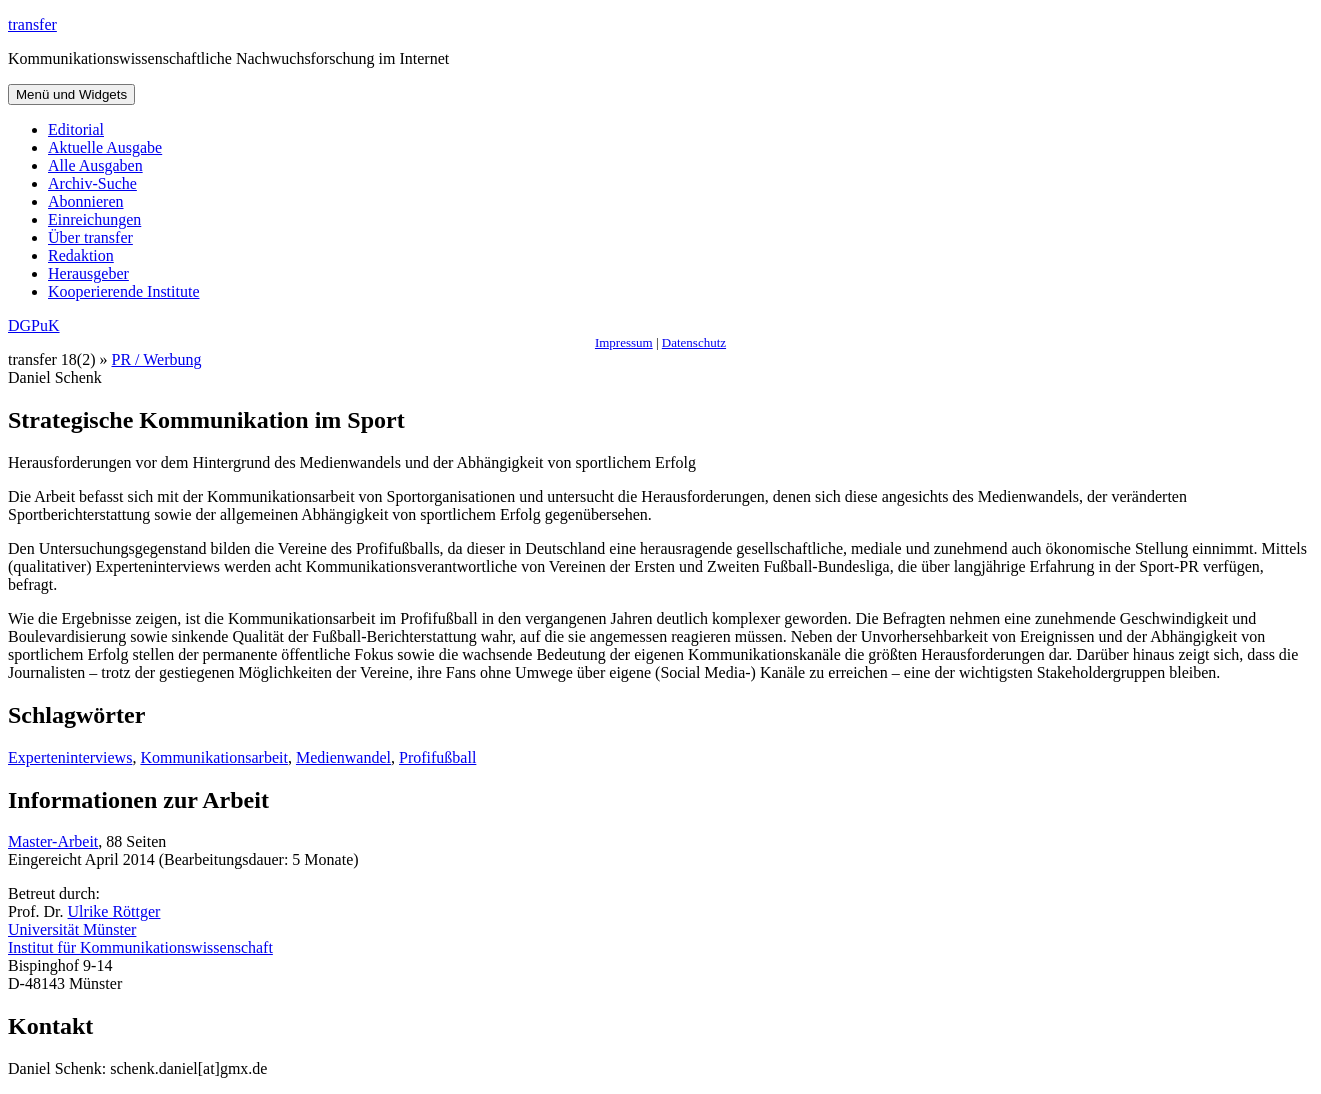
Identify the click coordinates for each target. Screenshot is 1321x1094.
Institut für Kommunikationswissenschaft (140, 947)
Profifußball (437, 757)
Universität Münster (72, 929)
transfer (32, 24)
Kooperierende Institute (124, 291)
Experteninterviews (70, 757)
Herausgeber (88, 273)
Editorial (76, 129)
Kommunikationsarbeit (214, 757)
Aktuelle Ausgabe (105, 147)
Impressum (624, 342)
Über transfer (90, 237)
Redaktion (81, 255)
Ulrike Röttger (114, 911)
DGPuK (34, 325)
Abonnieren (86, 201)
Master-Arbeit (53, 841)
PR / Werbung (157, 359)
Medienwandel (343, 757)
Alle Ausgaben (95, 165)
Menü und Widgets (71, 94)
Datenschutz (694, 342)
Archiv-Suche (92, 183)
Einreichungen (94, 219)
